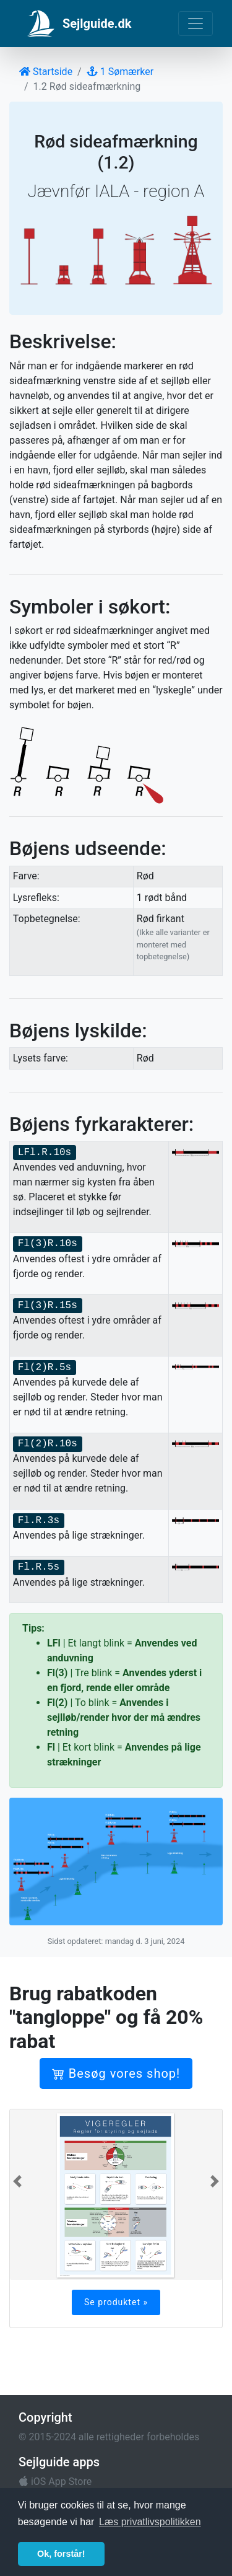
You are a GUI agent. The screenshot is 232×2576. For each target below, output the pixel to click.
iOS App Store (55, 2481)
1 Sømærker (120, 71)
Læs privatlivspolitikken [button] (150, 2522)
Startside (45, 71)
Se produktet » (116, 2302)
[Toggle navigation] (195, 23)
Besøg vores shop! (116, 2073)
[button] (17, 2181)
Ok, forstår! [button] (61, 2554)
